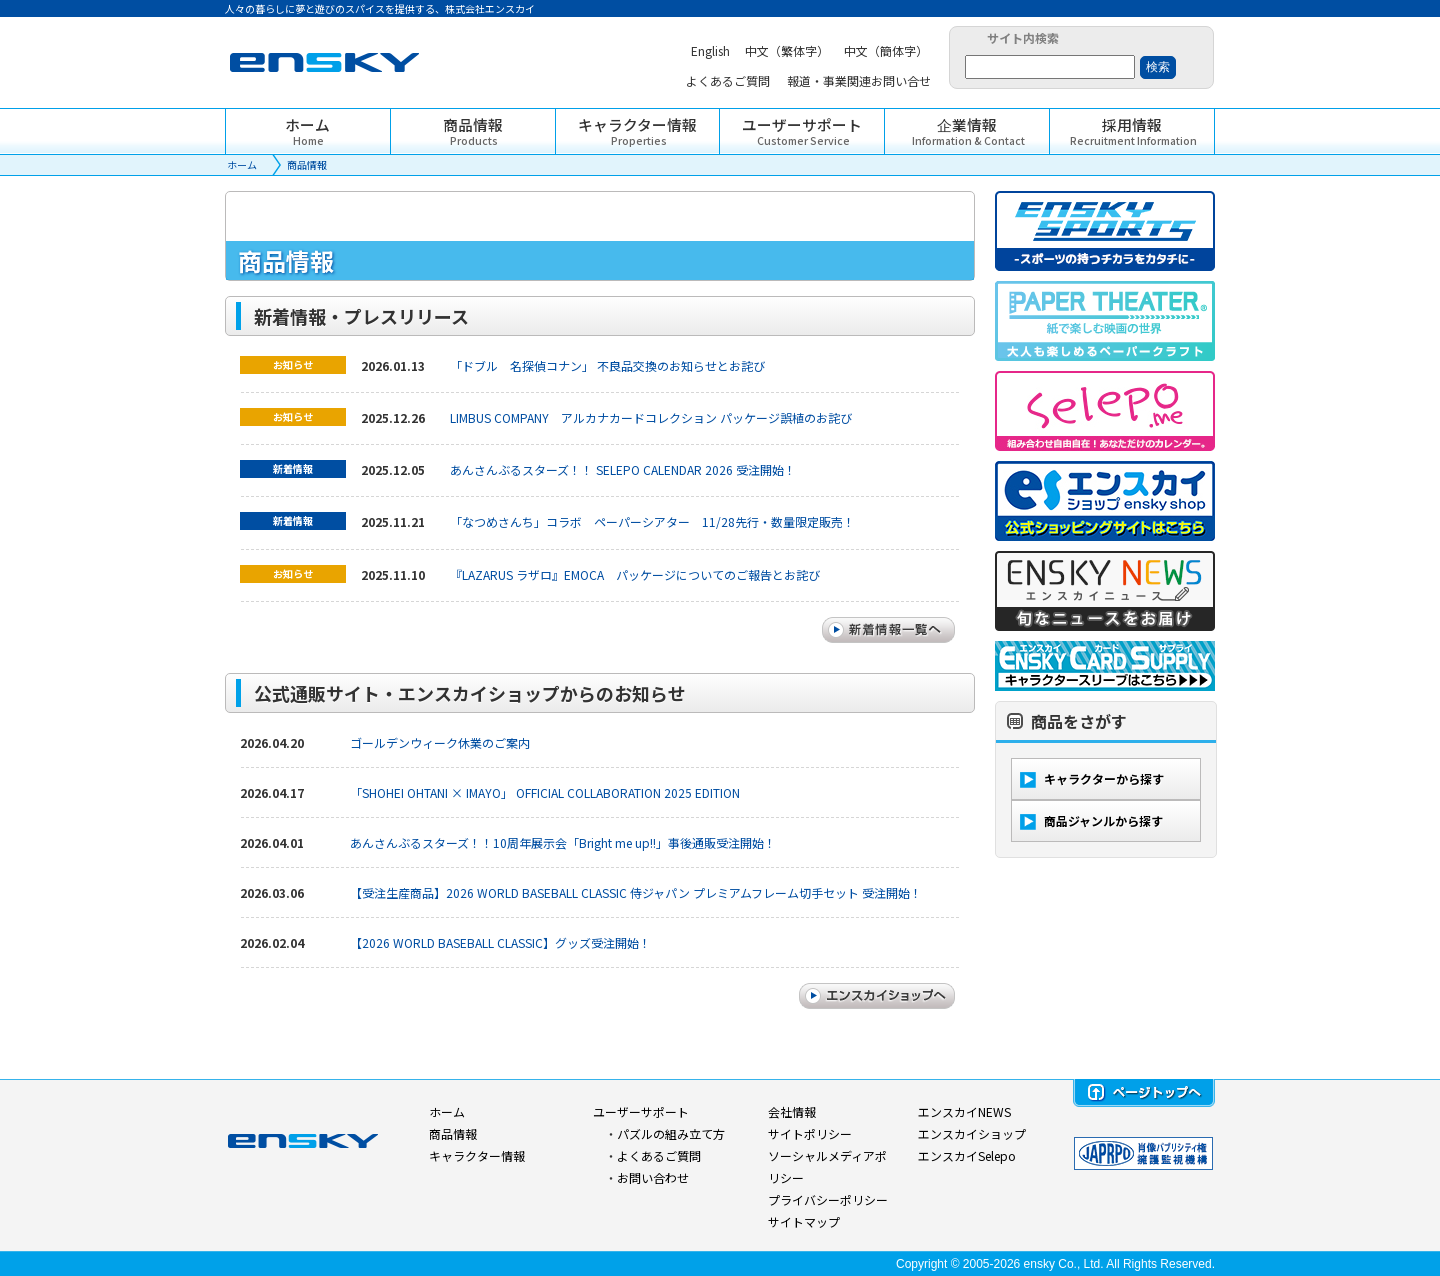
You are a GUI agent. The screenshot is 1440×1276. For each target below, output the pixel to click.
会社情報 (792, 1111)
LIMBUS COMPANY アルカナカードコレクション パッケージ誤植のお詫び (651, 417)
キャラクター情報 (477, 1155)
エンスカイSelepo (967, 1155)
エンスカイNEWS (964, 1111)
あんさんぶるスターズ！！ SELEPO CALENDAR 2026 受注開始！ (623, 469)
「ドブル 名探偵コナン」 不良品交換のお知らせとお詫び (607, 365)
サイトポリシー (810, 1133)
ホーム (242, 164)
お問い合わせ (653, 1177)
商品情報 (307, 164)
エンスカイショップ (972, 1133)
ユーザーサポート (641, 1111)
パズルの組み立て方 (671, 1133)
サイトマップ (804, 1221)
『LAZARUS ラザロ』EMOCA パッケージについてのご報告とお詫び (635, 574)
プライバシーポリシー (828, 1199)
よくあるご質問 (659, 1155)
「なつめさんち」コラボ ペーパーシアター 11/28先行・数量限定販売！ (652, 521)
